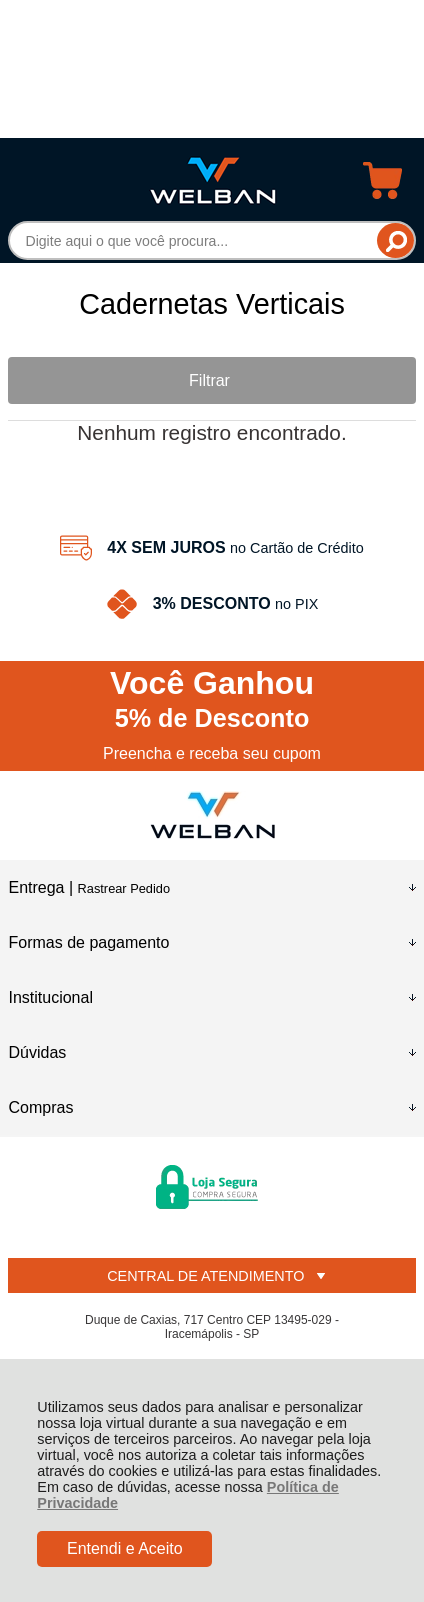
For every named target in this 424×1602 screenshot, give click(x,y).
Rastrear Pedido (124, 888)
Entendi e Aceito (125, 1548)
